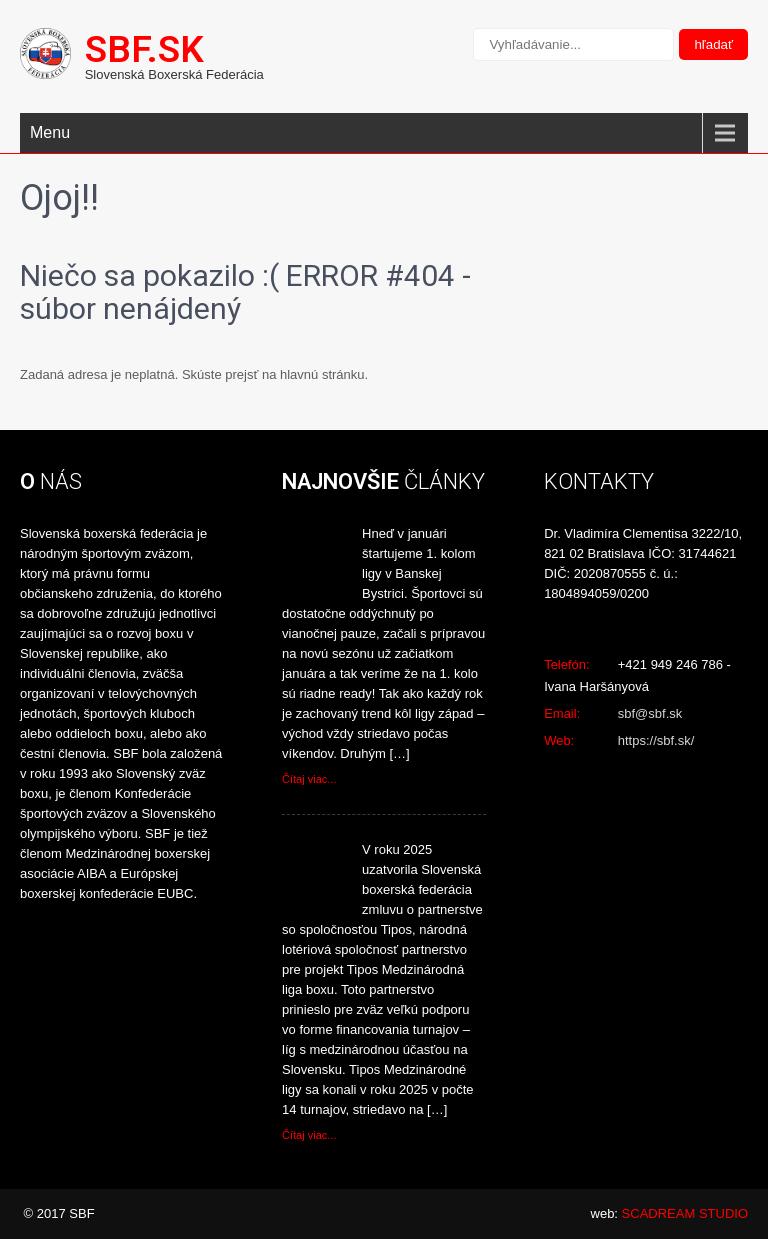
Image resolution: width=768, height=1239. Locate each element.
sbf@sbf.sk (650, 713)
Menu (50, 132)
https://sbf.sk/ (656, 740)
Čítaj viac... (309, 779)
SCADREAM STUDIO (685, 1213)
